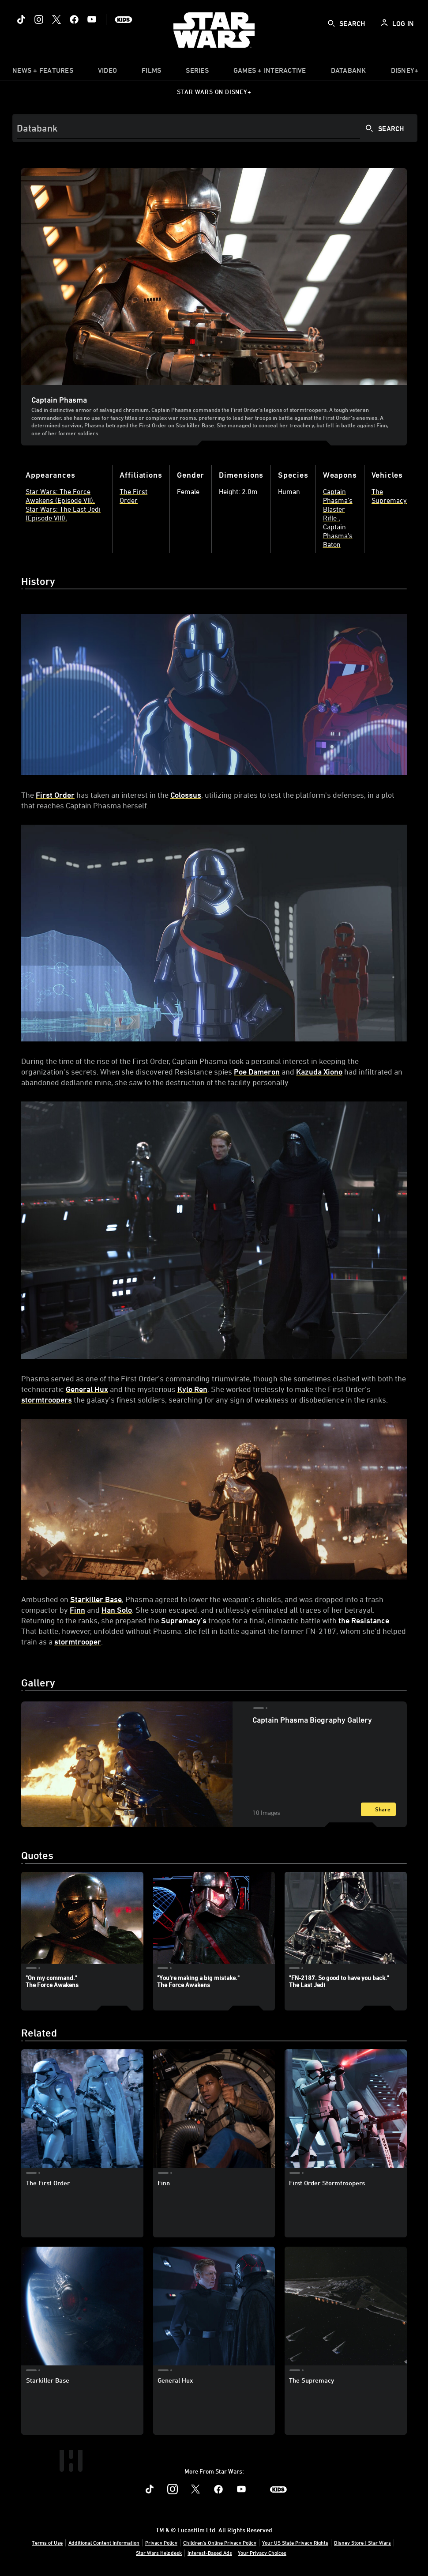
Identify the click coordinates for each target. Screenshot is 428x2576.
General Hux (87, 1388)
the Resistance (363, 1620)
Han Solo (116, 1609)
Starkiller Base (96, 1599)
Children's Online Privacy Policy (219, 2542)
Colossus (185, 794)
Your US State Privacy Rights (295, 2542)
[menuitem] (107, 72)
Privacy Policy (161, 2542)
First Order (55, 794)
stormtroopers (46, 1399)
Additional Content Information (103, 2542)
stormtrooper (77, 1641)
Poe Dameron (257, 1071)
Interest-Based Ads (210, 2553)
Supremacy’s (183, 1620)
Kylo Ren (192, 1388)
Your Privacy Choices (262, 2553)
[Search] (214, 128)
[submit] (331, 23)
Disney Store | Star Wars (362, 2542)
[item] (43, 72)
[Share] (378, 1809)
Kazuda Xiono (319, 1071)
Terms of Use (47, 2542)
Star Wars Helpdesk (159, 2553)
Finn (77, 1609)
